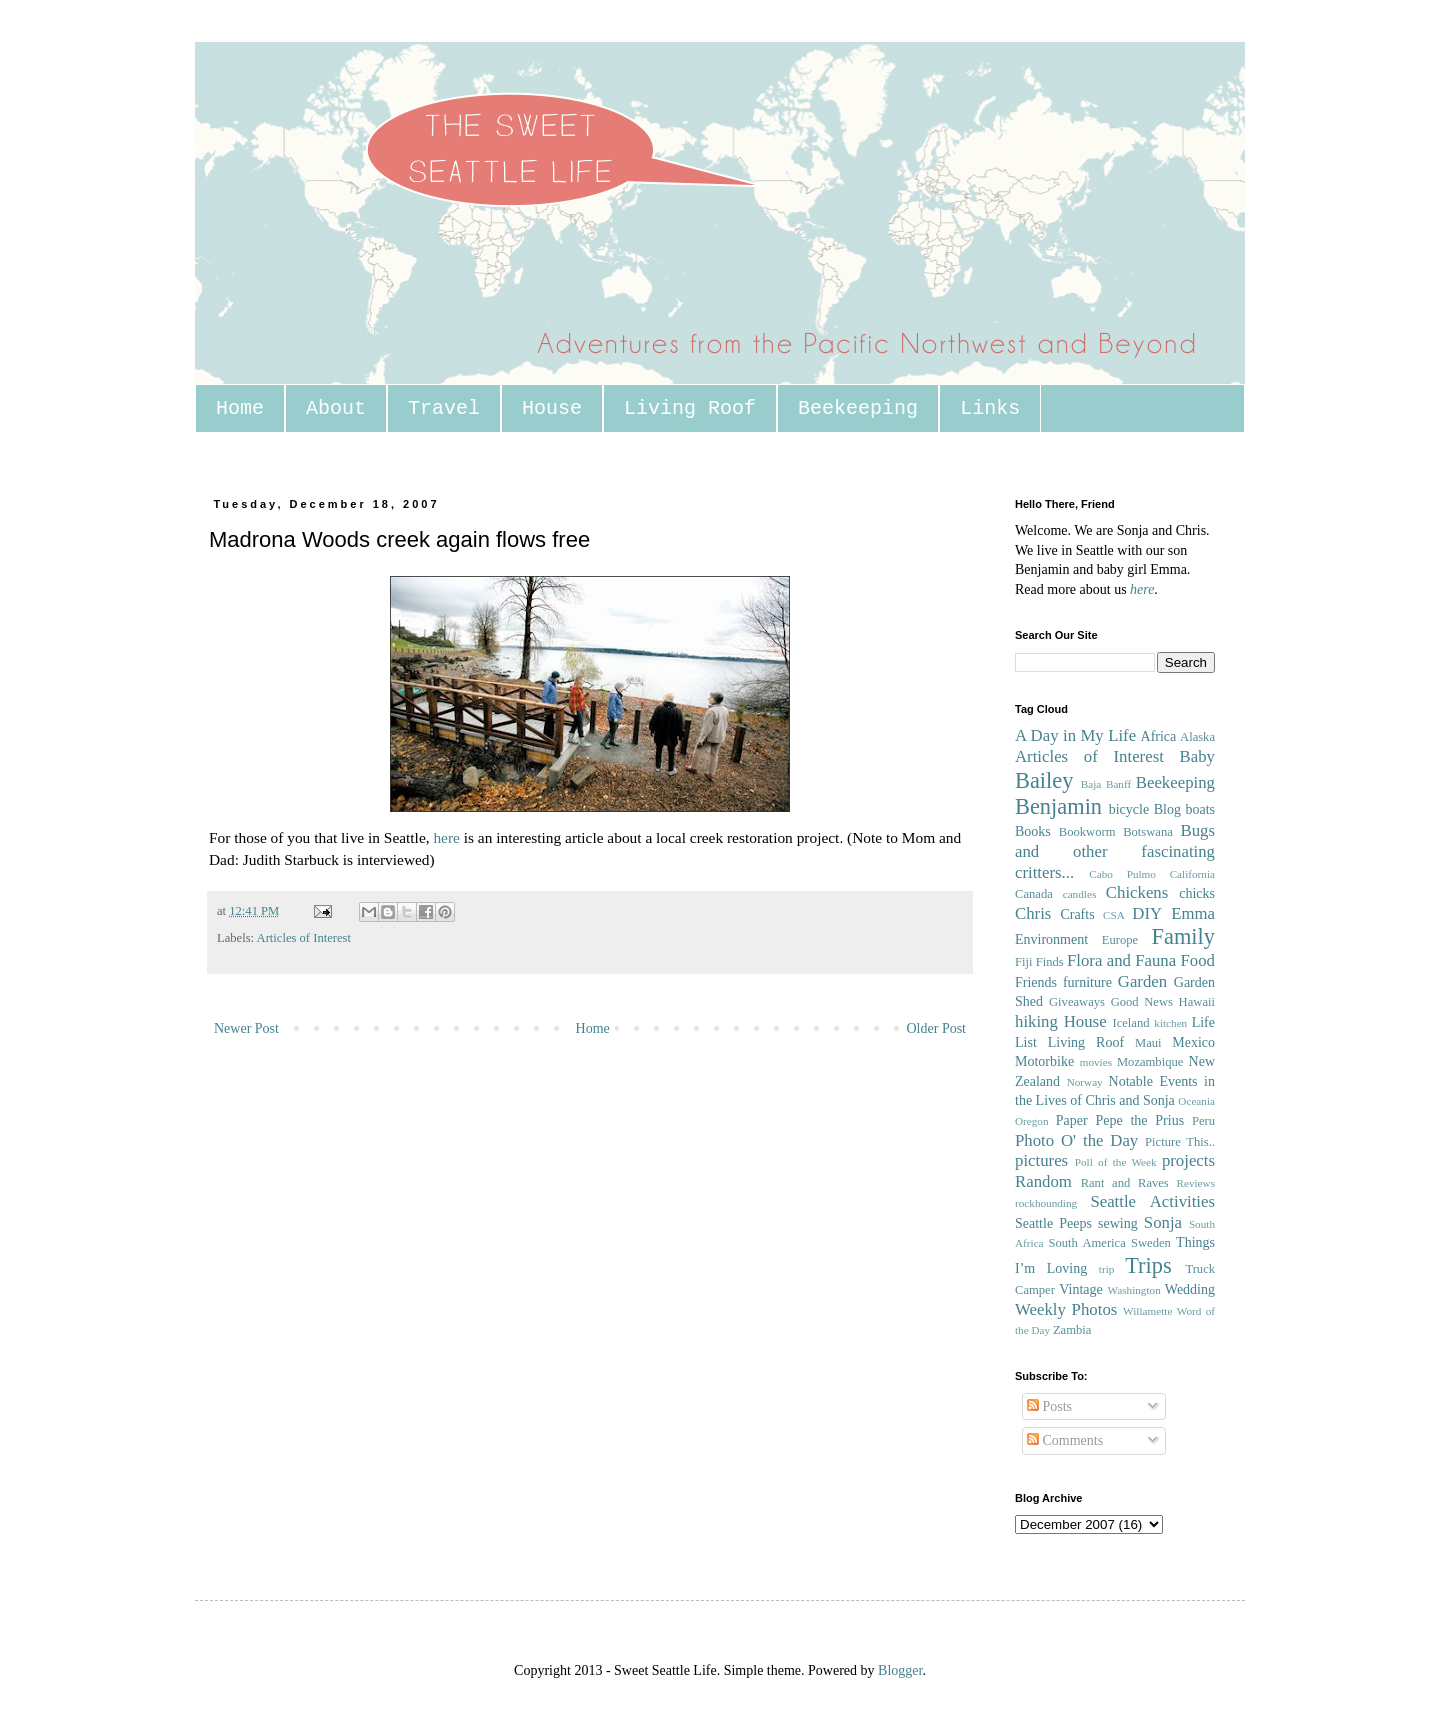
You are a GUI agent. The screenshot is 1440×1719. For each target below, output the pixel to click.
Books (1033, 831)
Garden (1142, 981)
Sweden (1151, 1243)
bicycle (1129, 809)
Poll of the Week (1116, 1162)
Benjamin (1058, 806)
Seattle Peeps (1053, 1223)
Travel (444, 408)
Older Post (937, 1028)
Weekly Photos (1066, 1309)
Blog (1167, 809)
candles (1080, 894)
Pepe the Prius (1139, 1120)
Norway (1085, 1082)
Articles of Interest (304, 938)
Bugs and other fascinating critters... (1115, 851)
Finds (1050, 962)
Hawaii (1197, 1002)
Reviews (1195, 1183)
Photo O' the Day (1076, 1140)
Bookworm (1087, 832)
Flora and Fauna (1121, 960)
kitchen (1170, 1023)
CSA (1114, 915)
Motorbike (1044, 1061)
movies (1096, 1062)
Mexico (1193, 1042)
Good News (1142, 1002)
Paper (1072, 1120)
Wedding (1190, 1289)
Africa (1159, 736)
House (552, 408)
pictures (1041, 1160)
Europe (1120, 940)
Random (1043, 1181)
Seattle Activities (1152, 1201)
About (336, 408)
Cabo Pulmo (1122, 874)
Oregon (1032, 1121)
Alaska (1197, 737)
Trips (1148, 1265)
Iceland (1130, 1023)
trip (1107, 1269)
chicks (1197, 893)
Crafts (1077, 914)
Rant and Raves (1125, 1183)
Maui (1148, 1043)
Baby (1197, 756)
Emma (1193, 913)
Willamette (1147, 1311)
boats (1200, 809)
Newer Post (246, 1028)
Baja (1091, 784)
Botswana (1148, 832)
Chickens (1137, 892)
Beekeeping (858, 408)
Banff (1118, 784)
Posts (1049, 1406)
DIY (1147, 913)
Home (240, 408)
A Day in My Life (1075, 735)
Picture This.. (1180, 1142)
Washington (1134, 1290)
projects (1188, 1160)
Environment (1051, 939)
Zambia (1072, 1330)
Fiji (1024, 962)
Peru (1203, 1121)
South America (1086, 1243)
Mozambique (1150, 1062)
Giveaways (1077, 1002)
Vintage (1080, 1289)
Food (1197, 960)
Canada (1034, 894)
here (446, 837)
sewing (1118, 1223)
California (1192, 874)
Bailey (1044, 780)
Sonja (1163, 1222)
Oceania (1196, 1101)
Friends (1036, 982)
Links (990, 408)
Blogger (900, 1670)
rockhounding (1046, 1203)
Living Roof (690, 408)
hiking (1036, 1021)
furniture (1087, 982)
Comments (1065, 1440)
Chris (1033, 913)
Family (1183, 936)
